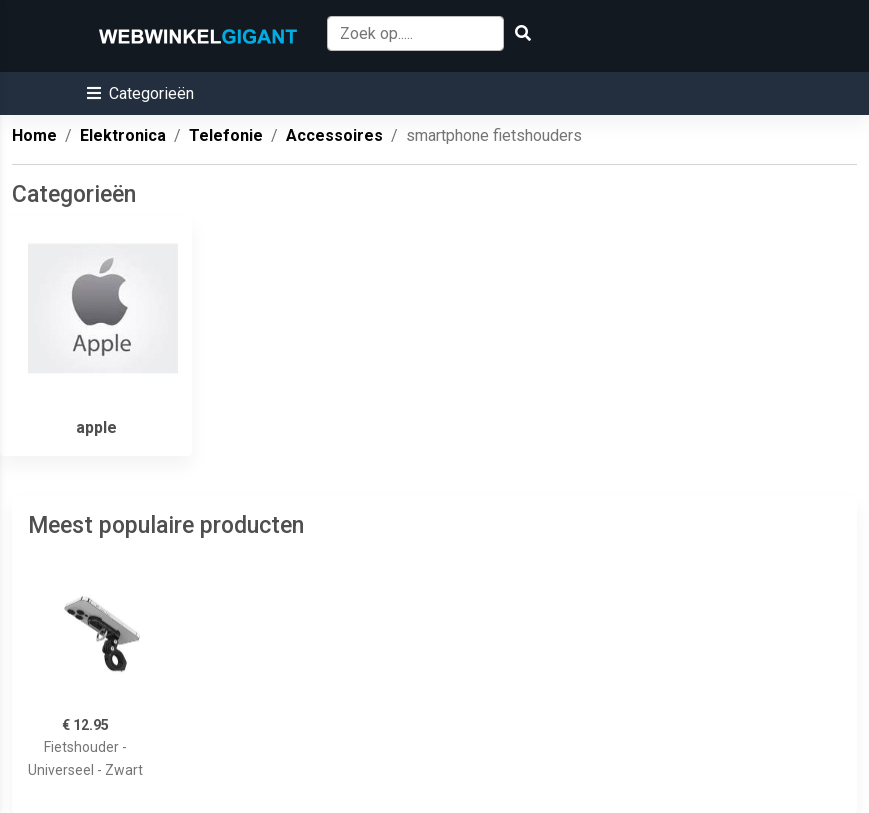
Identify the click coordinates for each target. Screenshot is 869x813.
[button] (140, 93)
